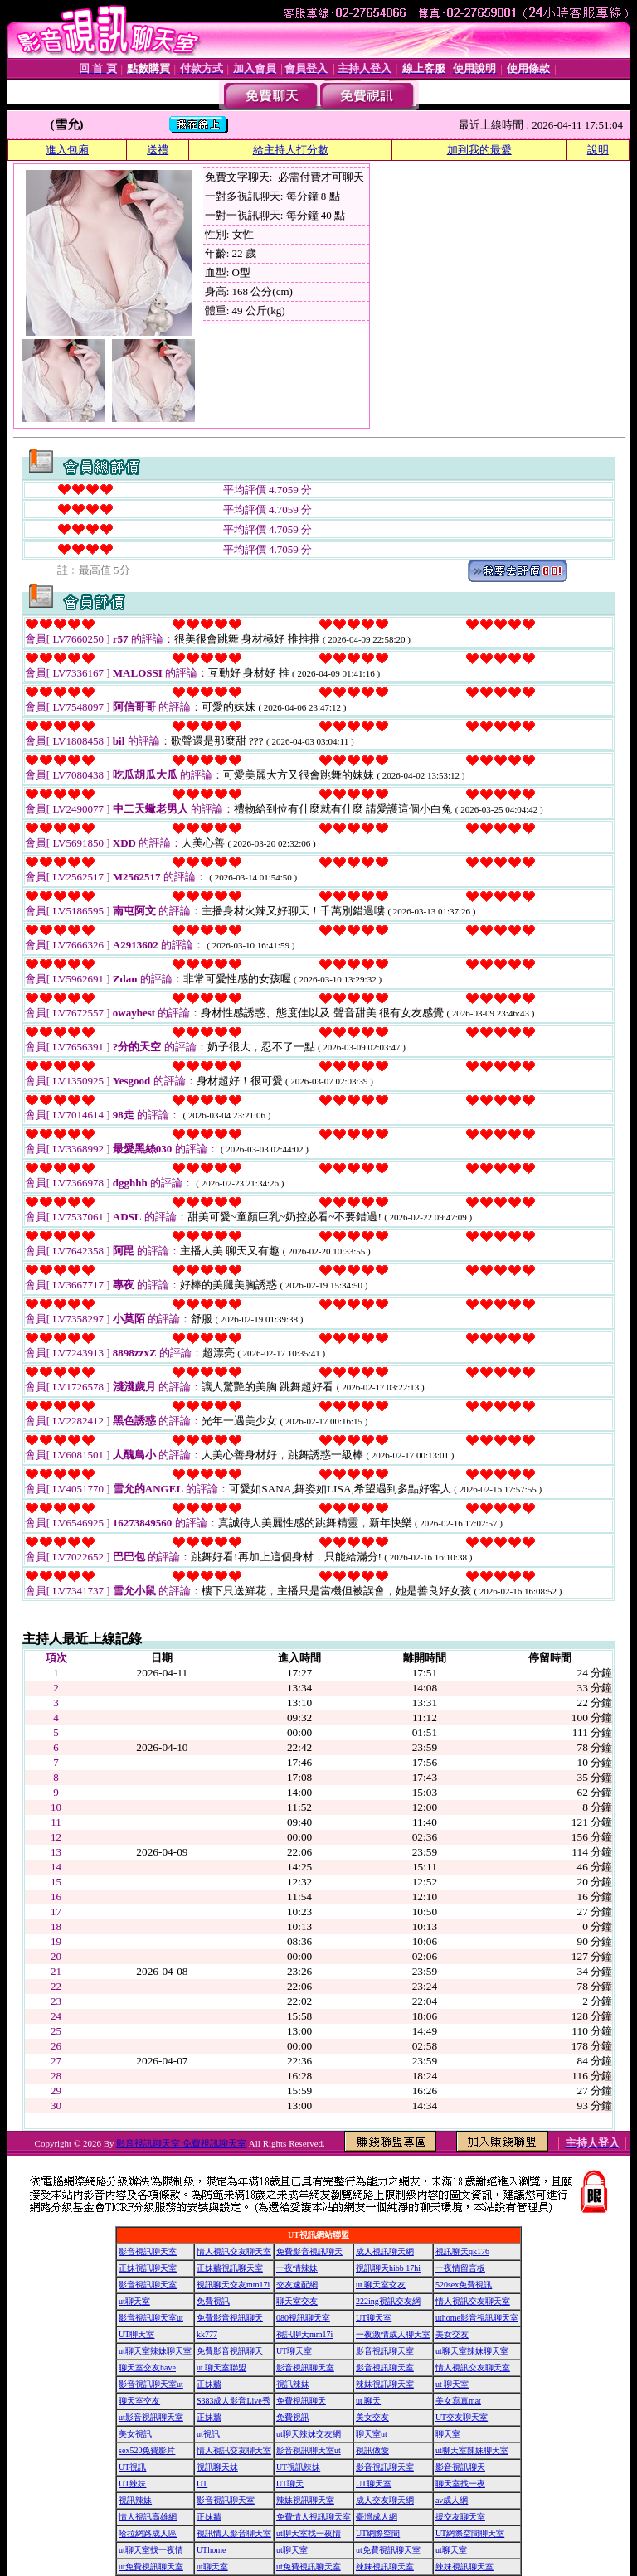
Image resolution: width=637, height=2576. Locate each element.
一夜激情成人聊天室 (393, 2334)
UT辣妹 (132, 2483)
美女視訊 (135, 2433)
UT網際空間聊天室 (469, 2533)
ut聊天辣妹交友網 (308, 2433)
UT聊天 (290, 2483)
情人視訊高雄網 (148, 2516)
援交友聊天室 (460, 2516)
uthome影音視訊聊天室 (476, 2317)
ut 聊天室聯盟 (221, 2367)
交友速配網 (297, 2284)
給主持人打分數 (290, 149)
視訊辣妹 (292, 2384)
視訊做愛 (372, 2450)
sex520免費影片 (147, 2450)
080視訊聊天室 (303, 2317)
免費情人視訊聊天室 (313, 2516)
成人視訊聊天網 (385, 2251)
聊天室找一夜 (460, 2483)
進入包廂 (67, 149)
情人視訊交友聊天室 (234, 2251)
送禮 (157, 149)
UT (202, 2483)
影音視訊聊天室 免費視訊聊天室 (181, 2143)
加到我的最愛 (479, 149)
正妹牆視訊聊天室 (230, 2268)
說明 (598, 149)
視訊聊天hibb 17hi (388, 2268)
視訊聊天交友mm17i (233, 2284)
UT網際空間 (378, 2533)
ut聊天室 (134, 2301)
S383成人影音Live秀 (233, 2400)
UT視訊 (132, 2467)
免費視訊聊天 (301, 2400)
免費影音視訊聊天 (309, 2251)
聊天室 (447, 2433)
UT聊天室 (373, 2317)
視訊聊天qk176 (462, 2251)
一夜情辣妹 (297, 2268)
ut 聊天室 (452, 2384)
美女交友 (452, 2334)
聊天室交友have (147, 2367)
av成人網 (451, 2500)
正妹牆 (209, 2384)
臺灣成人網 (376, 2516)
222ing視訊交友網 (388, 2301)
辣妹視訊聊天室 (385, 2384)
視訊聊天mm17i (304, 2334)
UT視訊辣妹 (298, 2467)
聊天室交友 (297, 2301)
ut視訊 (208, 2433)
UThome (211, 2549)
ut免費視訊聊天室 (388, 2549)
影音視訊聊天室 (148, 2251)
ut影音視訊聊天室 (151, 2417)
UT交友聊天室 (461, 2417)
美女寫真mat (458, 2400)
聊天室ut (371, 2433)
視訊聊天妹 (217, 2467)
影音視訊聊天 (460, 2467)
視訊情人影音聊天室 (234, 2533)
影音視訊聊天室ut (151, 2317)
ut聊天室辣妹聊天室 (155, 2350)
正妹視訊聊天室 (148, 2268)
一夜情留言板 (460, 2268)
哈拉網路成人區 (148, 2533)
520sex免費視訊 (463, 2284)
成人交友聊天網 (385, 2500)
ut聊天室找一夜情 (308, 2533)
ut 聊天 (368, 2400)
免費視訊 (213, 2301)
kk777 (207, 2334)
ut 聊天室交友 (381, 2284)
